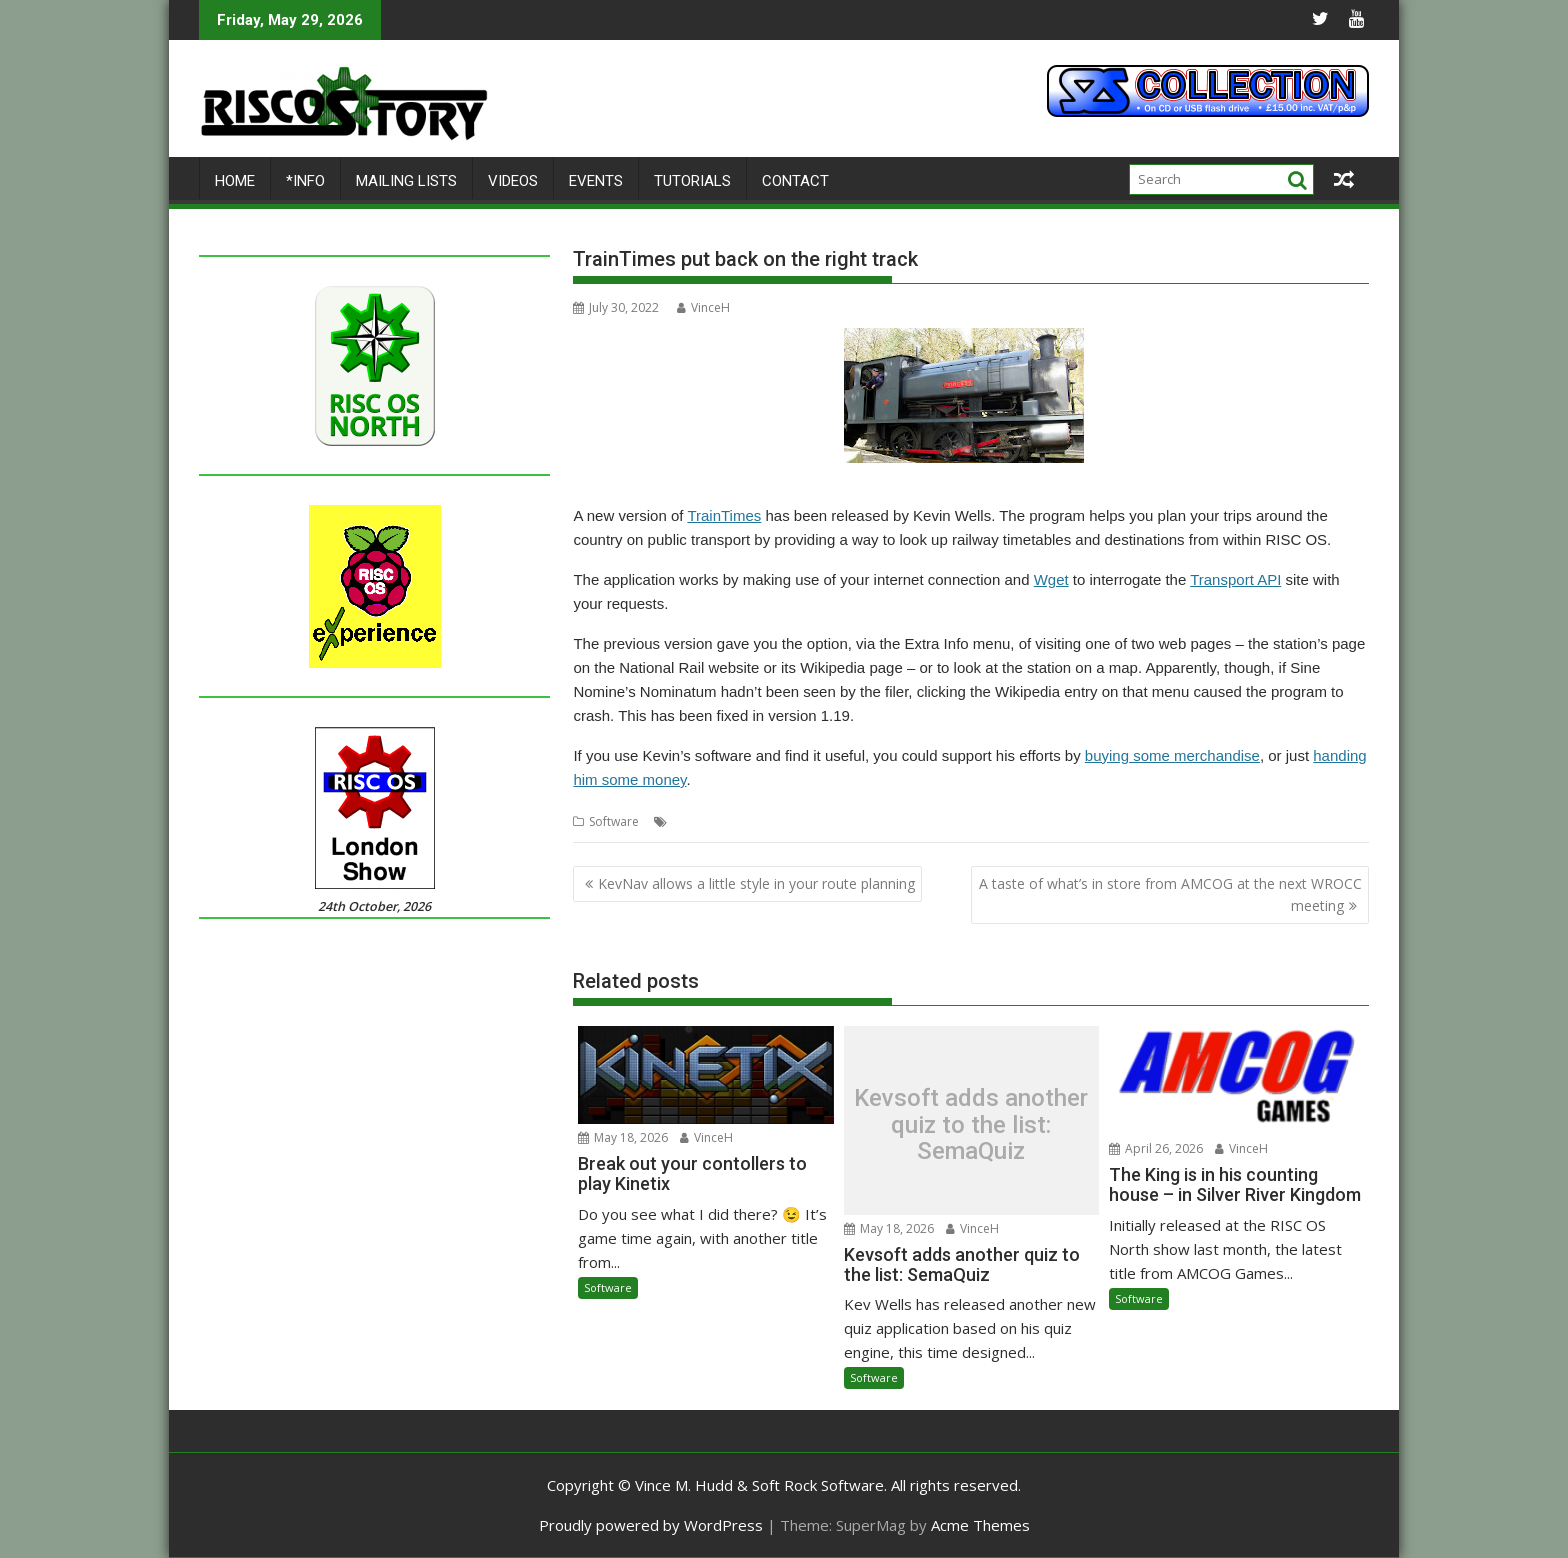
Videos (513, 181)
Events (596, 181)
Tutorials (692, 181)
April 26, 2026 (1156, 1148)
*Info (305, 181)
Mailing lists (406, 181)
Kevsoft (764, 821)
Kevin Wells (703, 821)
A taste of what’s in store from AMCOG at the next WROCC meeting (1170, 894)
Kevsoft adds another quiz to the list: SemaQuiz (971, 1125)
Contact (795, 181)
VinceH (703, 307)
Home (235, 181)
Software (614, 821)
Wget (1051, 579)
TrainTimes (724, 515)
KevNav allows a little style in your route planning (756, 883)
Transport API (1235, 579)
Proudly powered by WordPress (651, 1525)
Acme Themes (980, 1525)
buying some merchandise (1172, 755)
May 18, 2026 (623, 1137)
